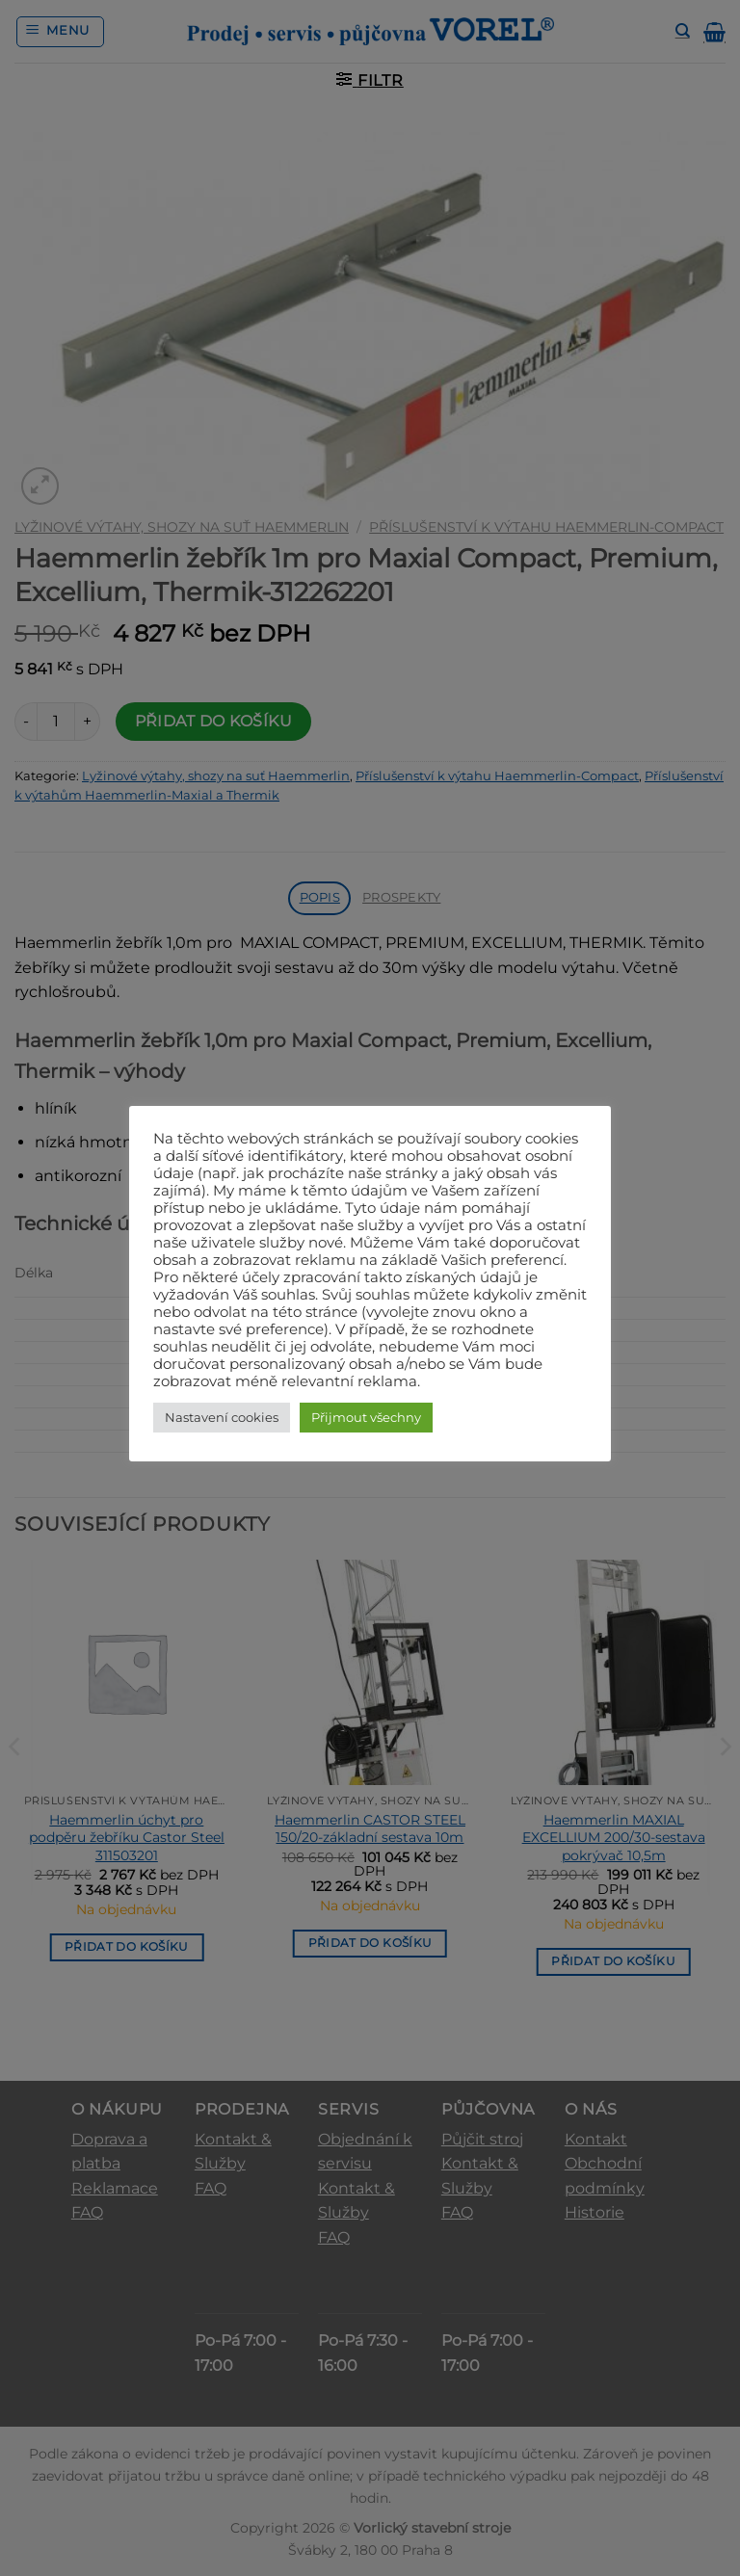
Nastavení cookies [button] (221, 1417)
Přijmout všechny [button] (366, 1417)
